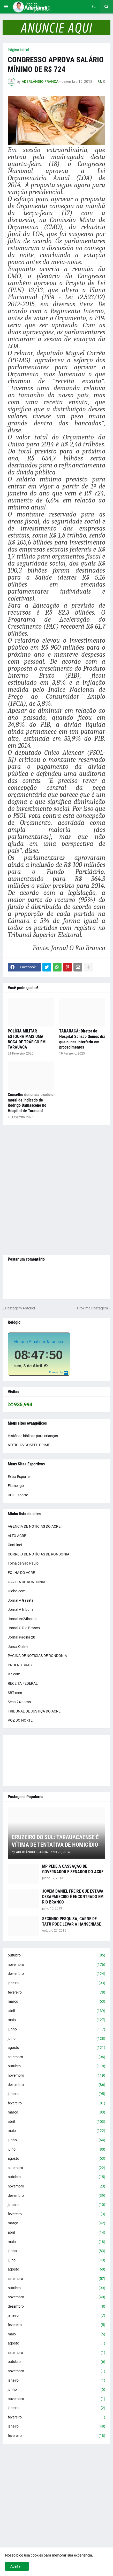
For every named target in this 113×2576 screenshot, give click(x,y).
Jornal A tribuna (21, 1609)
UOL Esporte (18, 1495)
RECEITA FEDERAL (23, 1683)
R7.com (14, 1674)
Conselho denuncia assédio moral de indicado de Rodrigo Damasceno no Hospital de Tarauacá (31, 1102)
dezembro (56, 1973)
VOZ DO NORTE (20, 1720)
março (56, 2001)
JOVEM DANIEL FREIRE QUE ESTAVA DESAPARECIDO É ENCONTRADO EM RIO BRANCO (72, 1897)
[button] (6, 6)
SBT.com (15, 1693)
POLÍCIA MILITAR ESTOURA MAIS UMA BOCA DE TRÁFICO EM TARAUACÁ (27, 1039)
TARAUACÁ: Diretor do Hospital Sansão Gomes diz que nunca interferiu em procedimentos (82, 1039)
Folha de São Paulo (23, 1563)
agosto (56, 2047)
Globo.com (16, 1591)
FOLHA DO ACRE (21, 1573)
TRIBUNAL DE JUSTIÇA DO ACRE (34, 1711)
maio (56, 2020)
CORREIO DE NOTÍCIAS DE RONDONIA (38, 1554)
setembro (56, 2057)
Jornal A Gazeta (21, 1600)
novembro (56, 1964)
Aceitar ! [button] (17, 2566)
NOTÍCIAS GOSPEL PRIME (29, 1445)
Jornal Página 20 (21, 1637)
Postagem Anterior (20, 1308)
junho (56, 2029)
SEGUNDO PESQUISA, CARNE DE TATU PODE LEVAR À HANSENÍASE (71, 1921)
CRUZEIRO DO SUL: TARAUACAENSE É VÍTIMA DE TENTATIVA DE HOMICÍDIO (55, 1841)
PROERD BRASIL (21, 1665)
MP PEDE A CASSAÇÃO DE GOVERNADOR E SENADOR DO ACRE (72, 1869)
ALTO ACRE (17, 1536)
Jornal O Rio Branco (24, 1628)
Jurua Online (18, 1646)
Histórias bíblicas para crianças (33, 1436)
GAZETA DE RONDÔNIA (26, 1582)
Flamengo (16, 1486)
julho (56, 2038)
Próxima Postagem (92, 1308)
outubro (56, 1955)
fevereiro (56, 1992)
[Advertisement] (56, 1190)
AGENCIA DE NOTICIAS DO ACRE (34, 1526)
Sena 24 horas (19, 1702)
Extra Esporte (18, 1476)
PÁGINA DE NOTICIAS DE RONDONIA (37, 1656)
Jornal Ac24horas (22, 1619)
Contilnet (15, 1545)
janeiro (56, 1983)
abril (56, 2011)
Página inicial (18, 50)
